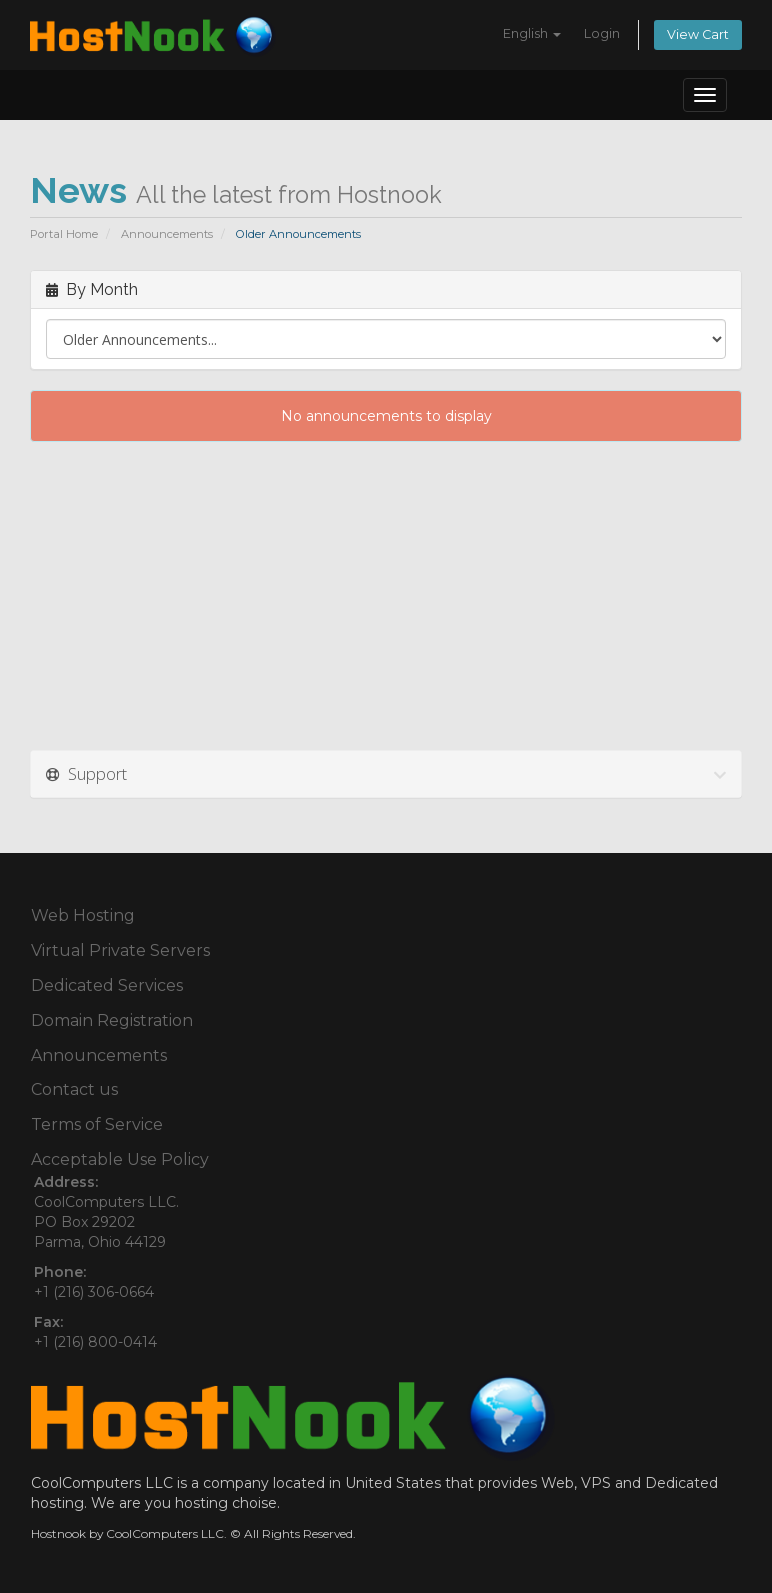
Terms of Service (97, 1124)
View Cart (698, 34)
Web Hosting (83, 915)
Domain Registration (112, 1020)
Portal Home (64, 234)
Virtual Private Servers (120, 950)
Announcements (167, 234)
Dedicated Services (107, 985)
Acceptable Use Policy (120, 1159)
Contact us (74, 1089)
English (532, 33)
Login (602, 33)
